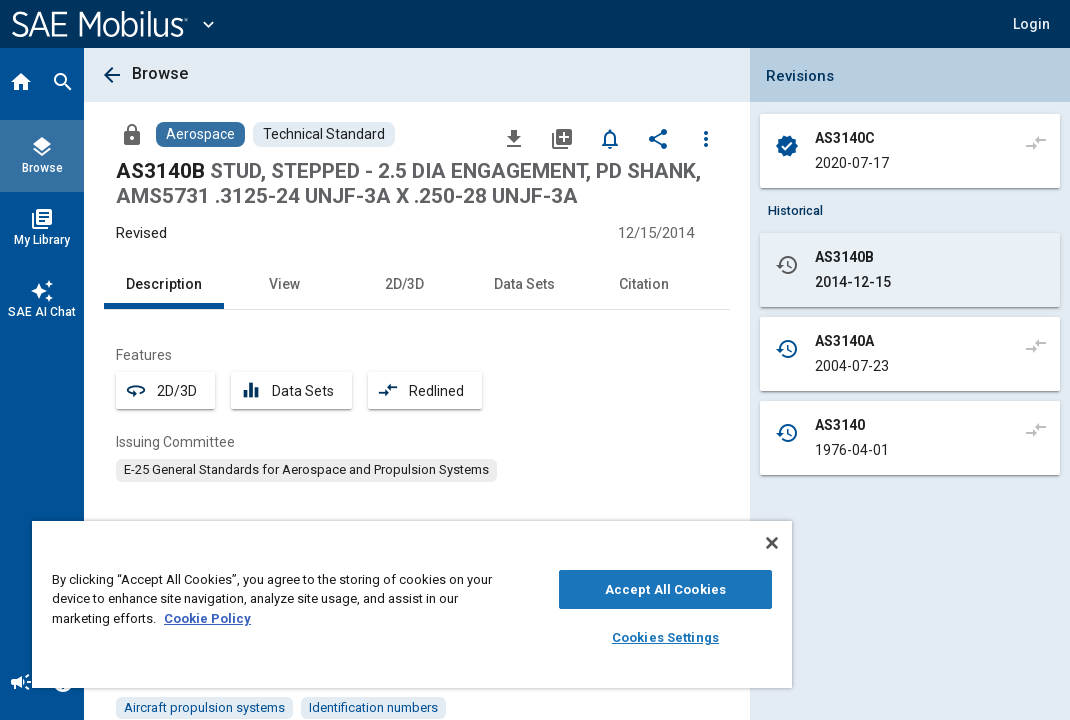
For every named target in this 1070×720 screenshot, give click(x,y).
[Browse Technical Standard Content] (324, 134)
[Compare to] (1036, 142)
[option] (306, 470)
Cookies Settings (549, 637)
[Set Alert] (610, 138)
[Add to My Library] (562, 138)
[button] (1031, 24)
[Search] (63, 84)
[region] (342, 604)
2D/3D (404, 284)
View (284, 284)
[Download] (514, 138)
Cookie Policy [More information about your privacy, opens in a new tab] (347, 618)
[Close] (632, 543)
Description (164, 284)
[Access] (132, 134)
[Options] (706, 138)
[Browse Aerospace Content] (200, 134)
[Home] (21, 84)
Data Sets (524, 284)
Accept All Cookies (549, 589)
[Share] (658, 138)
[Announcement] (21, 684)
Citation (644, 284)
